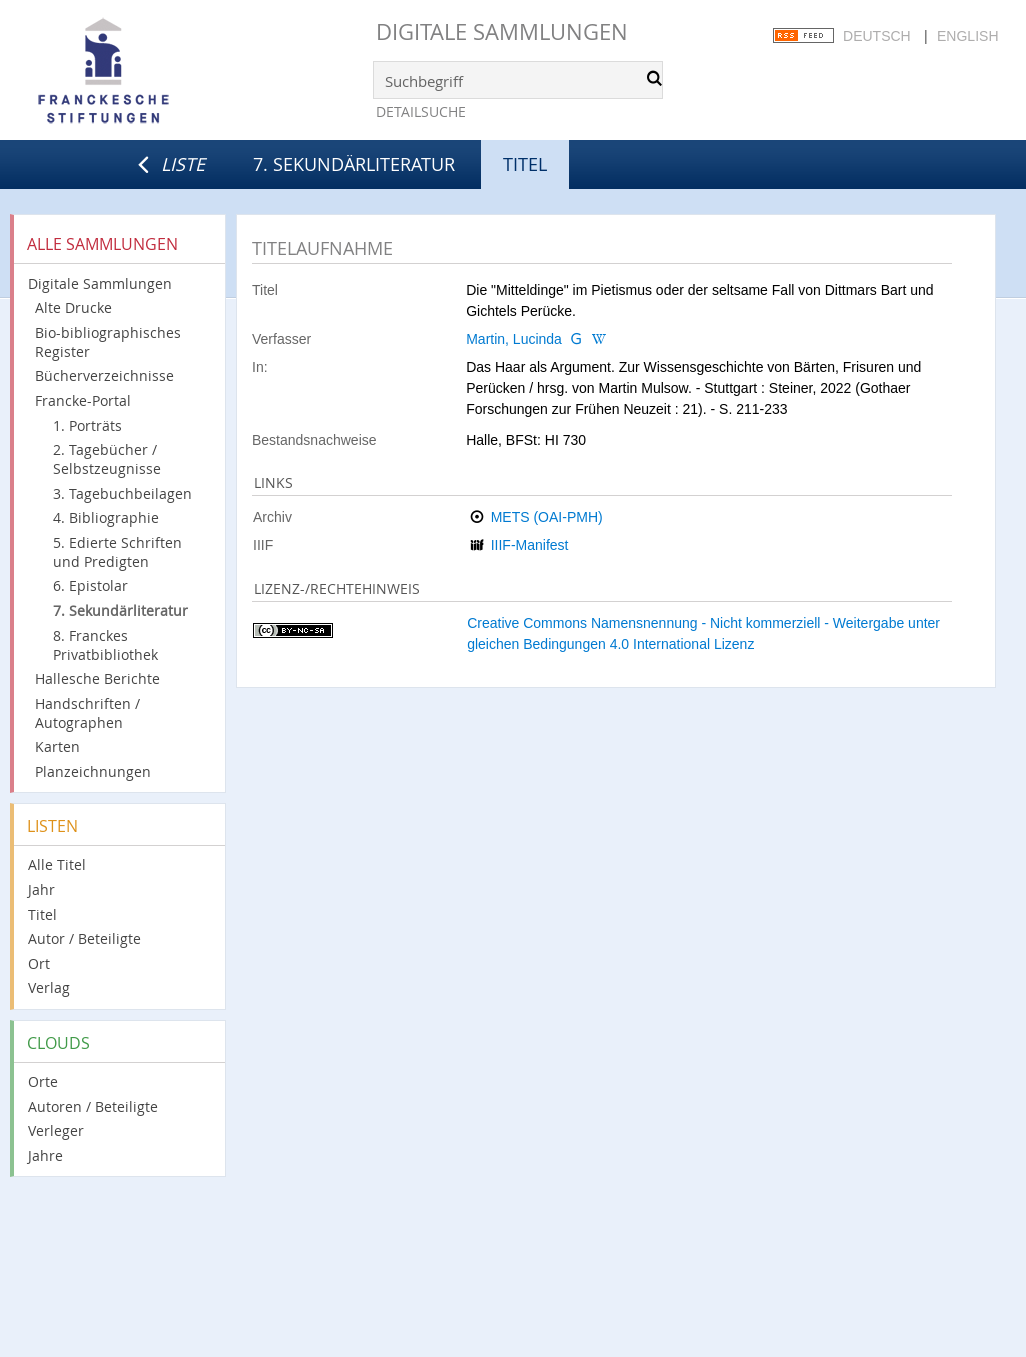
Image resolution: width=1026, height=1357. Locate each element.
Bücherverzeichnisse (104, 375)
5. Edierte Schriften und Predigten (117, 552)
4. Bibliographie (106, 517)
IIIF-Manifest (530, 545)
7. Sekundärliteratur (354, 164)
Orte (43, 1081)
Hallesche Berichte (97, 678)
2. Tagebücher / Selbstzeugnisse (107, 459)
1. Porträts (87, 425)
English (967, 36)
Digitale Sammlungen (502, 31)
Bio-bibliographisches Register (108, 342)
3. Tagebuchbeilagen (122, 493)
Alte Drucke (73, 307)
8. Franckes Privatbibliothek (105, 645)
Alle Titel (57, 864)
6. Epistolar (90, 585)
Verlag (49, 987)
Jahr (41, 889)
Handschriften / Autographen (87, 713)
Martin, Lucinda (514, 339)
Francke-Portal (83, 400)
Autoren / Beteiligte (93, 1106)
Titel (42, 914)
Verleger (56, 1130)
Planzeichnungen (93, 771)
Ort (39, 963)
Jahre (45, 1155)
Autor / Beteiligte (84, 938)
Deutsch (877, 36)
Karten (57, 746)
